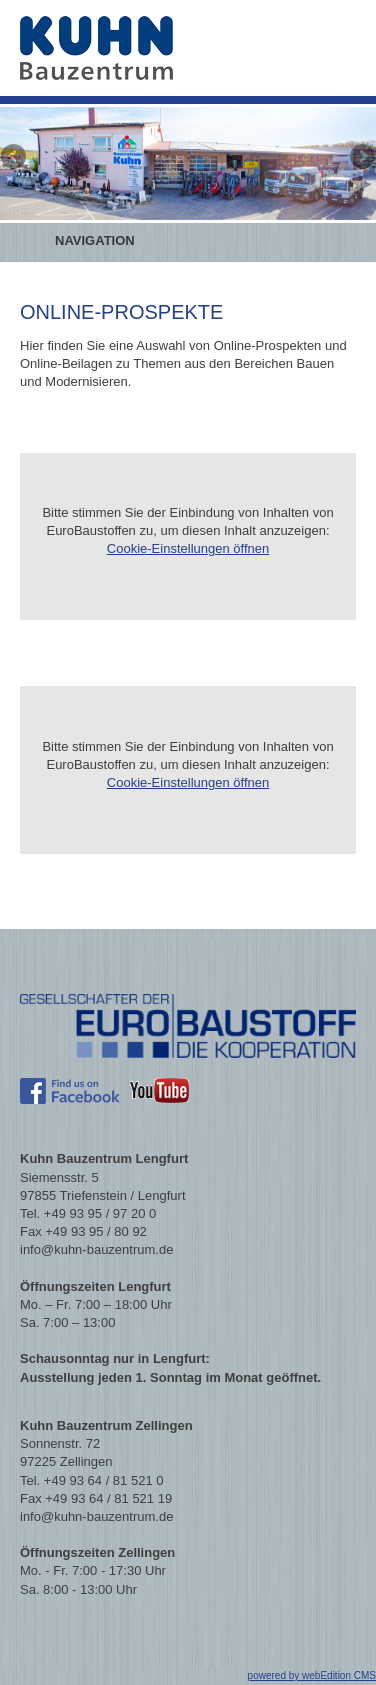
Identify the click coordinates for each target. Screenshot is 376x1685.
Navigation (95, 240)
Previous (15, 158)
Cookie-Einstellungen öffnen (188, 548)
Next (361, 158)
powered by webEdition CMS (312, 1675)
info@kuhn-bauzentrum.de (96, 1249)
